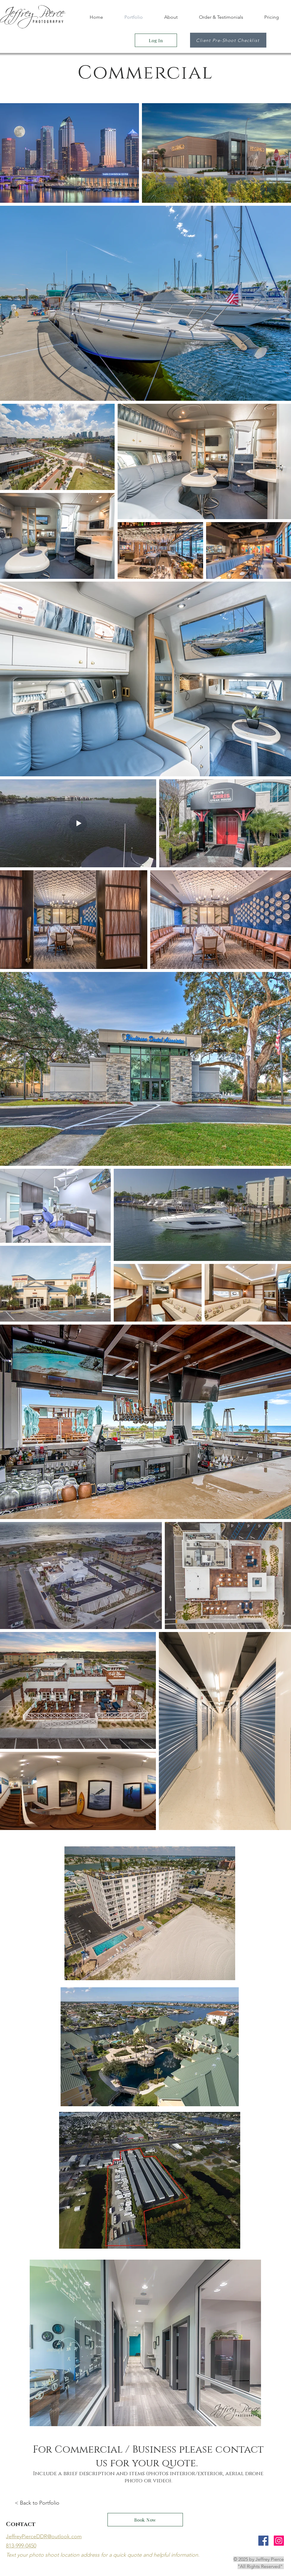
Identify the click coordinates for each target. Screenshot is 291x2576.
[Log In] (156, 40)
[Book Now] (145, 2519)
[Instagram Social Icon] (279, 2541)
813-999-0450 (21, 2545)
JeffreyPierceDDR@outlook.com (44, 2536)
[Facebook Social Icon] (263, 2541)
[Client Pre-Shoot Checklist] (228, 40)
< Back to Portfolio (37, 2503)
